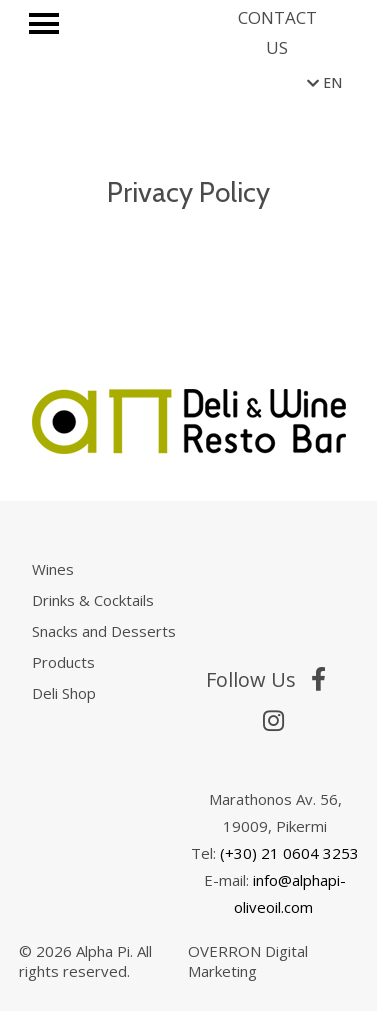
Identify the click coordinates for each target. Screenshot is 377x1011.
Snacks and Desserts (104, 631)
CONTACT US (277, 32)
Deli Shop (64, 693)
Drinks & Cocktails (93, 600)
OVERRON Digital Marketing (248, 961)
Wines (53, 569)
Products (63, 662)
